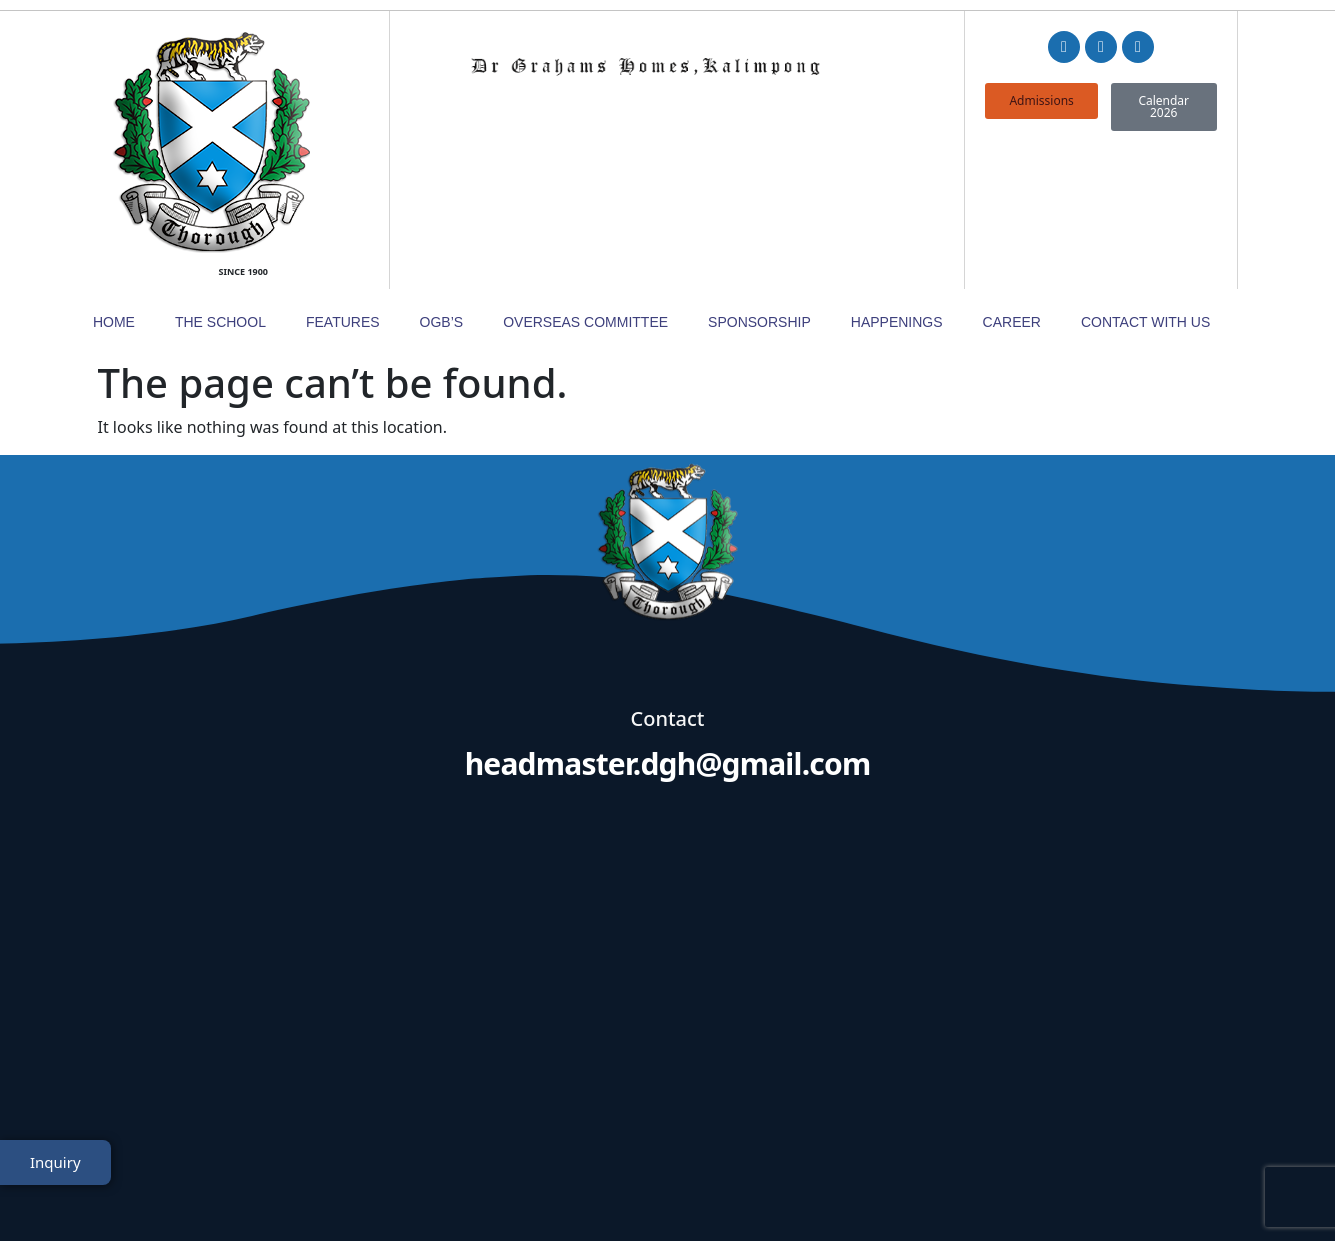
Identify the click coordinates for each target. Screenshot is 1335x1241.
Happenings (897, 177)
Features (343, 177)
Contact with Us (1145, 177)
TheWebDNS (1181, 1188)
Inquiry (55, 1174)
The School (220, 177)
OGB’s (442, 177)
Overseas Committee (585, 177)
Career (1012, 177)
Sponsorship (759, 177)
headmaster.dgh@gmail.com (668, 618)
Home (114, 177)
